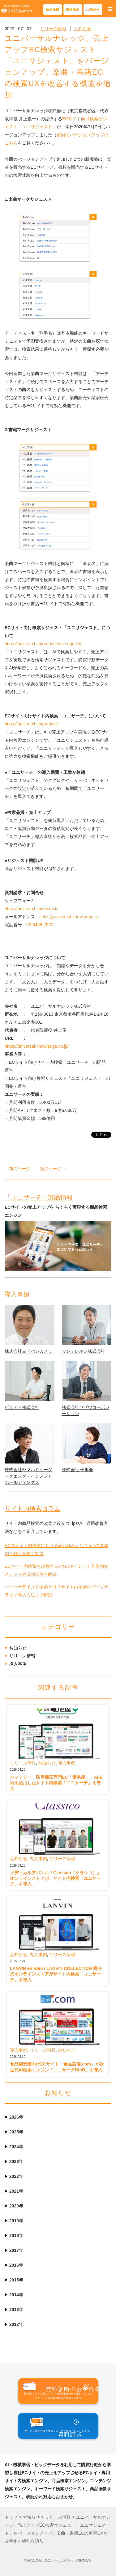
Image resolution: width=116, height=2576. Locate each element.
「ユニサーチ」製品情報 (39, 1197)
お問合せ (93, 9)
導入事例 (17, 1294)
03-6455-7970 (39, 924)
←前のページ (18, 1168)
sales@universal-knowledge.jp (68, 916)
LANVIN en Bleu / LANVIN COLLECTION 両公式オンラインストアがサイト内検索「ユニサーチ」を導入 (56, 1974)
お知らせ (82, 28)
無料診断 (52, 9)
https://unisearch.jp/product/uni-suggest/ (43, 643)
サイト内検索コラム (32, 1508)
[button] (110, 9)
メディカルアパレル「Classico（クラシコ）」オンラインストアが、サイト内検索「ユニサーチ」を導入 (55, 1878)
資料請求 (72, 9)
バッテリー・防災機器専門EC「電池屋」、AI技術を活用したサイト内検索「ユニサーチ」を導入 (56, 1783)
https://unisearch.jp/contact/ (31, 908)
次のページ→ (53, 1168)
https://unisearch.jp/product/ (31, 723)
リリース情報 (53, 28)
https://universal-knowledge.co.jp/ (37, 1046)
